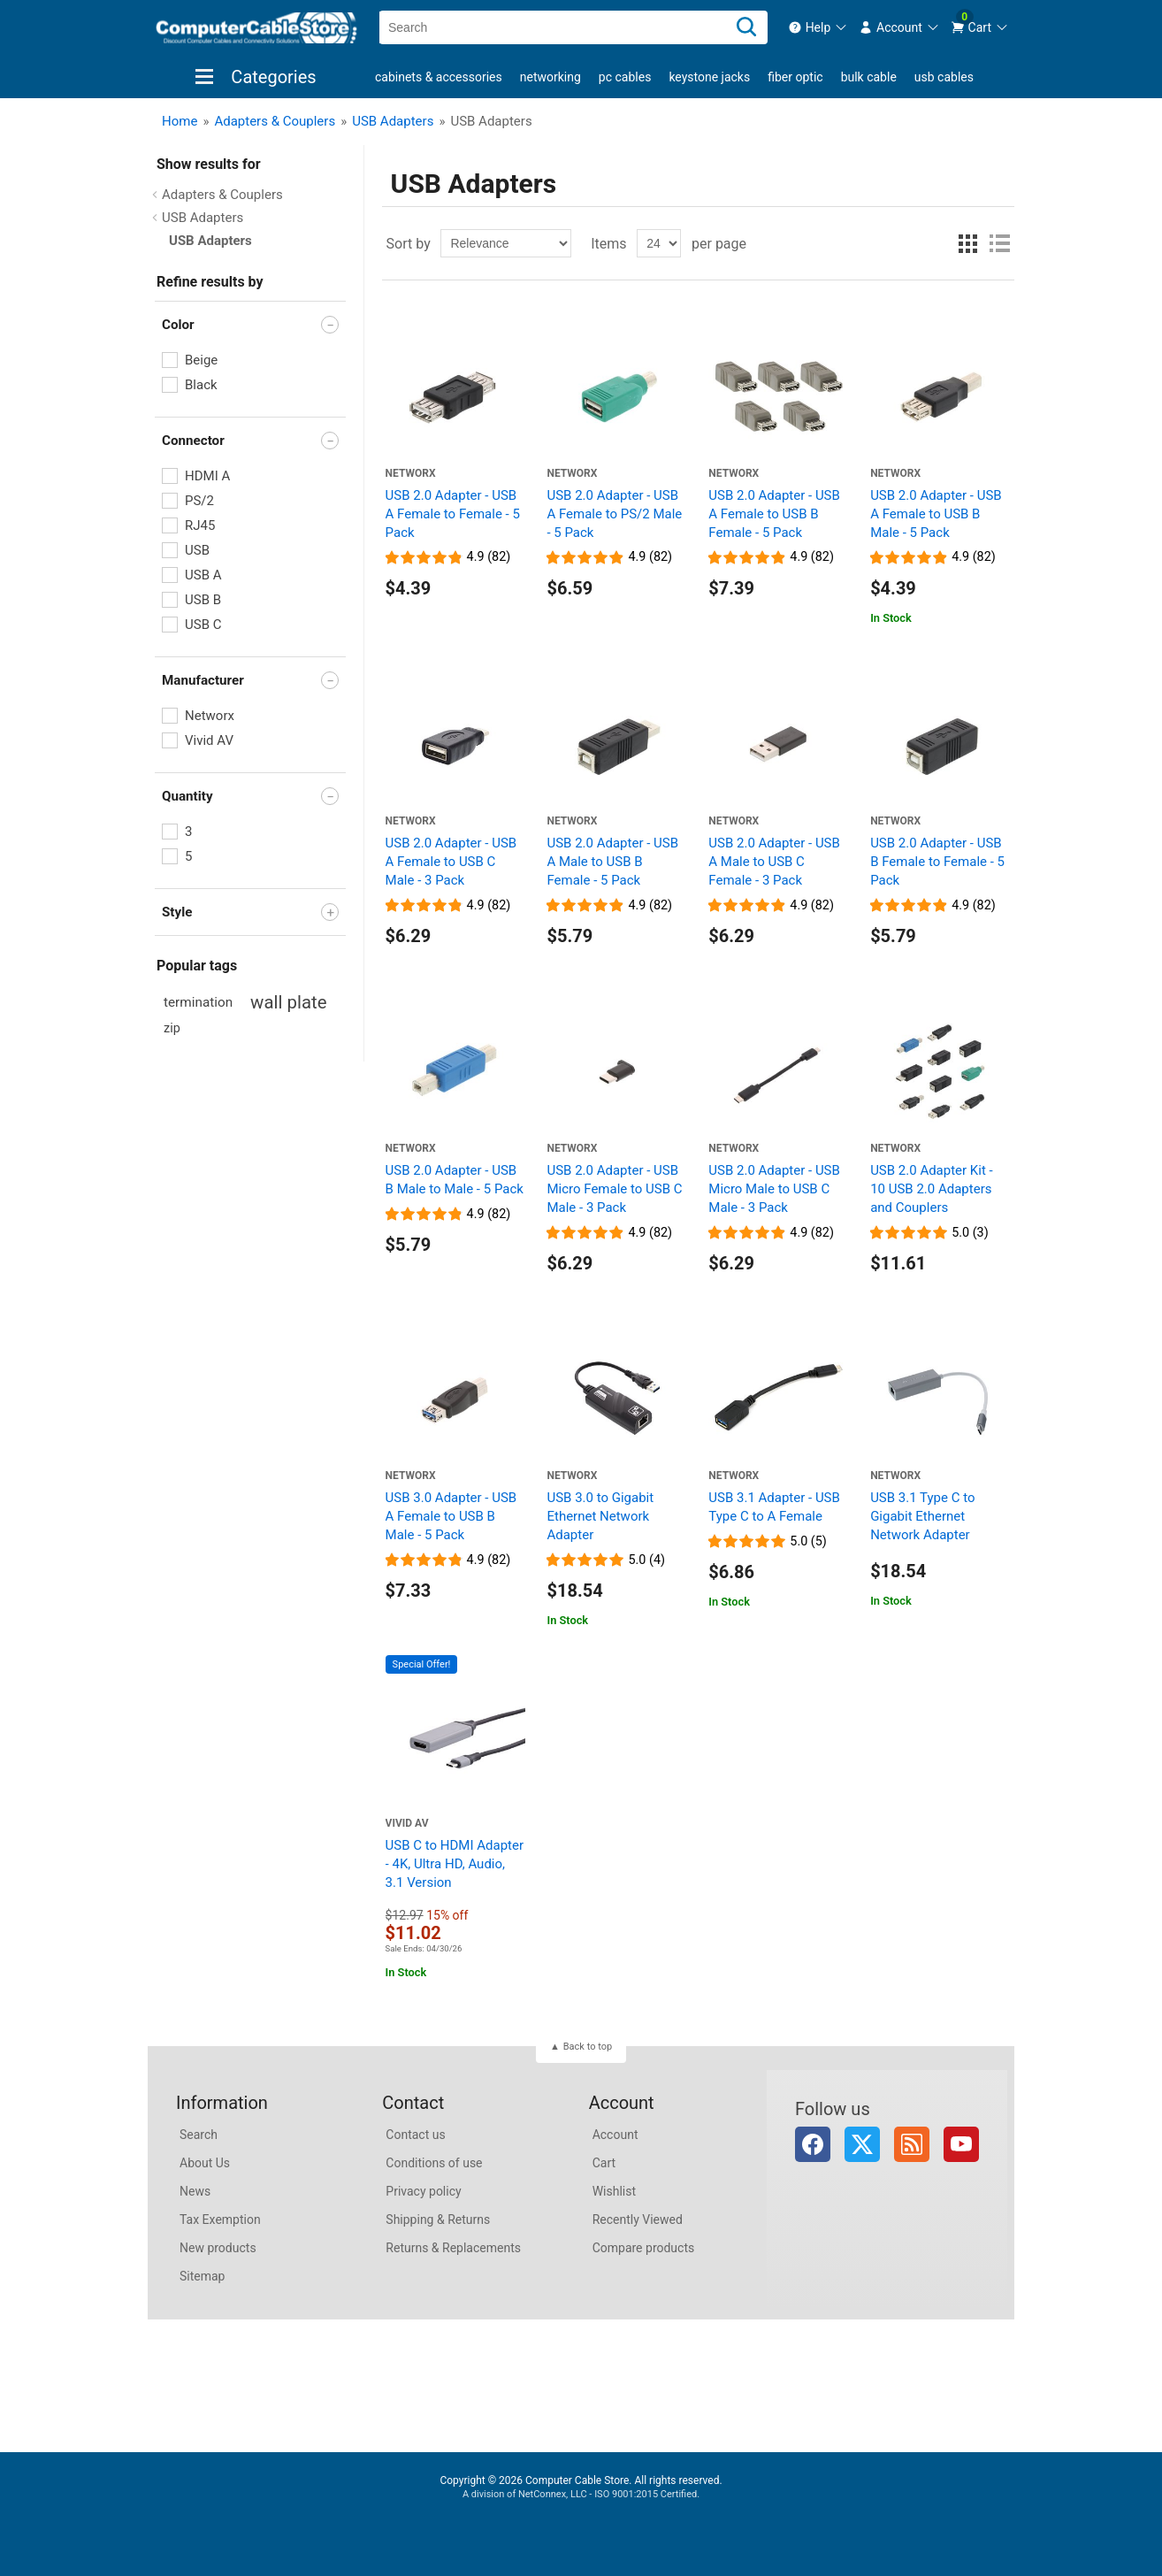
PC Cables (625, 77)
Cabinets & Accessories (438, 77)
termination (198, 1002)
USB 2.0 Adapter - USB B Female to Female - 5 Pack (937, 861)
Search (199, 2135)
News (195, 2191)
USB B (203, 600)
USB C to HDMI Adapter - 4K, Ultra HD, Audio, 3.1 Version (455, 1863)
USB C (203, 624)
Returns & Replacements (453, 2248)
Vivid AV (209, 740)
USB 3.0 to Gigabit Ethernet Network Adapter (600, 1516)
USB (197, 550)
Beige (201, 360)
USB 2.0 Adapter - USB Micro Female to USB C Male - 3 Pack (614, 1188)
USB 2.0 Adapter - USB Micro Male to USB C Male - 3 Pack (774, 1188)
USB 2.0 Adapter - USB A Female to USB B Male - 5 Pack (936, 513)
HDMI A (207, 476)
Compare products (643, 2248)
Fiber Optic (795, 77)
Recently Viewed (637, 2219)
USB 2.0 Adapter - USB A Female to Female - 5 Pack (453, 513)
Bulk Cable (869, 77)
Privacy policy (423, 2191)
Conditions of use (434, 2163)
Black (201, 385)
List (999, 243)
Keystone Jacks (709, 77)
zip (172, 1028)
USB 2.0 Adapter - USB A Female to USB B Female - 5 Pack (774, 513)
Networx (209, 716)
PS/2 (199, 501)
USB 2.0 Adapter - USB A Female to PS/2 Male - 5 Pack (614, 513)
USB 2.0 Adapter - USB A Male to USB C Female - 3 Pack (774, 861)
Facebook (812, 2144)
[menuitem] (818, 27)
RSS (911, 2144)
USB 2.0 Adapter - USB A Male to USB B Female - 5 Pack (612, 861)
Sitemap (202, 2276)
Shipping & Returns (438, 2219)
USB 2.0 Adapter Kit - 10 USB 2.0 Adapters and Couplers (931, 1188)
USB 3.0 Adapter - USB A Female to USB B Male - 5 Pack (451, 1516)
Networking (550, 77)
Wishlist (614, 2191)
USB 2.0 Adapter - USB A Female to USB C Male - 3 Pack (451, 861)
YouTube (961, 2144)
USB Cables (944, 77)
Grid (967, 243)
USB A (203, 575)
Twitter (862, 2144)
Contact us (415, 2135)
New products (218, 2248)
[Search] (746, 27)
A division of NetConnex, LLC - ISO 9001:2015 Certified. (581, 2494)
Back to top (587, 2046)
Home (179, 121)
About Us (205, 2163)
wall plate (288, 1002)
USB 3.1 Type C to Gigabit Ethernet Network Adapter (922, 1516)
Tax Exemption (220, 2219)
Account (615, 2135)
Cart (603, 2163)
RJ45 (200, 525)
